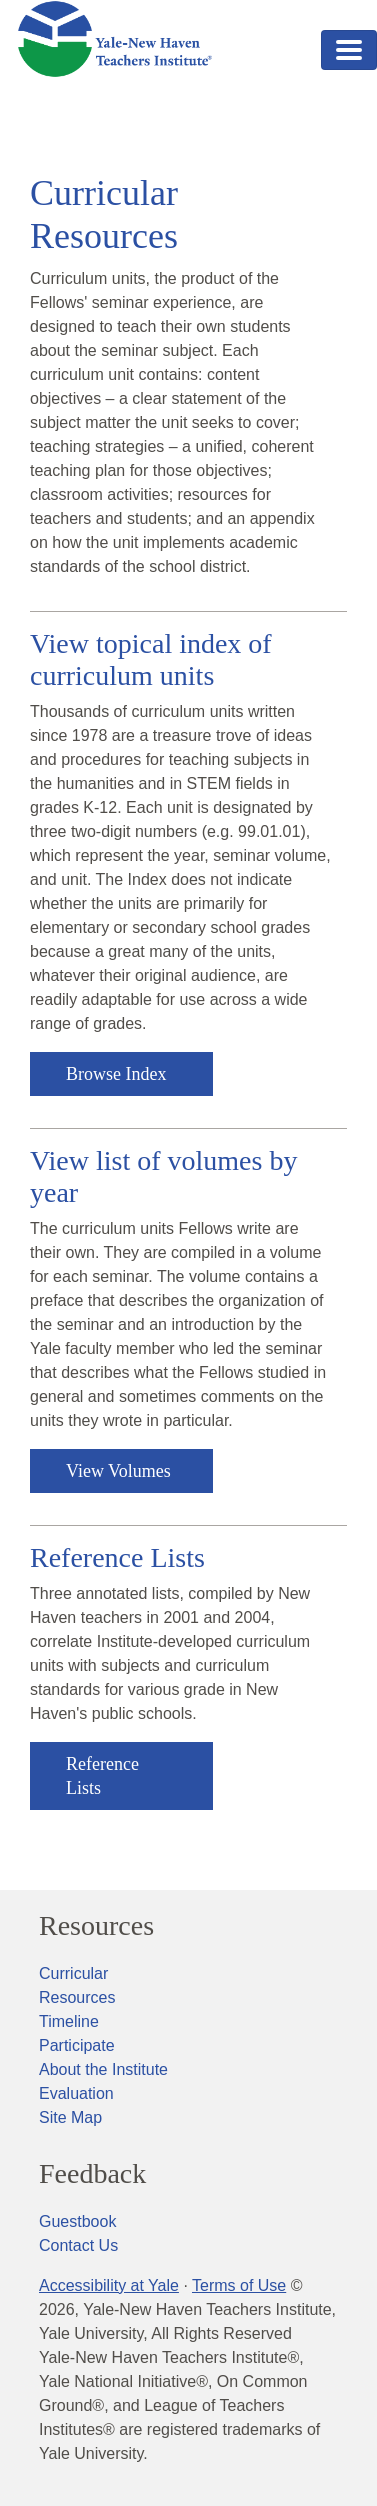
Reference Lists (102, 1776)
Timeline (69, 2021)
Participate (77, 2045)
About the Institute (103, 2069)
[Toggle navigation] (349, 50)
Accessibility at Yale (109, 2285)
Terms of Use (239, 2285)
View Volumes (118, 1471)
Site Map (70, 2117)
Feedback (92, 2174)
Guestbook (77, 2221)
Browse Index (116, 1074)
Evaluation (76, 2093)
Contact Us (78, 2245)
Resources (96, 1926)
